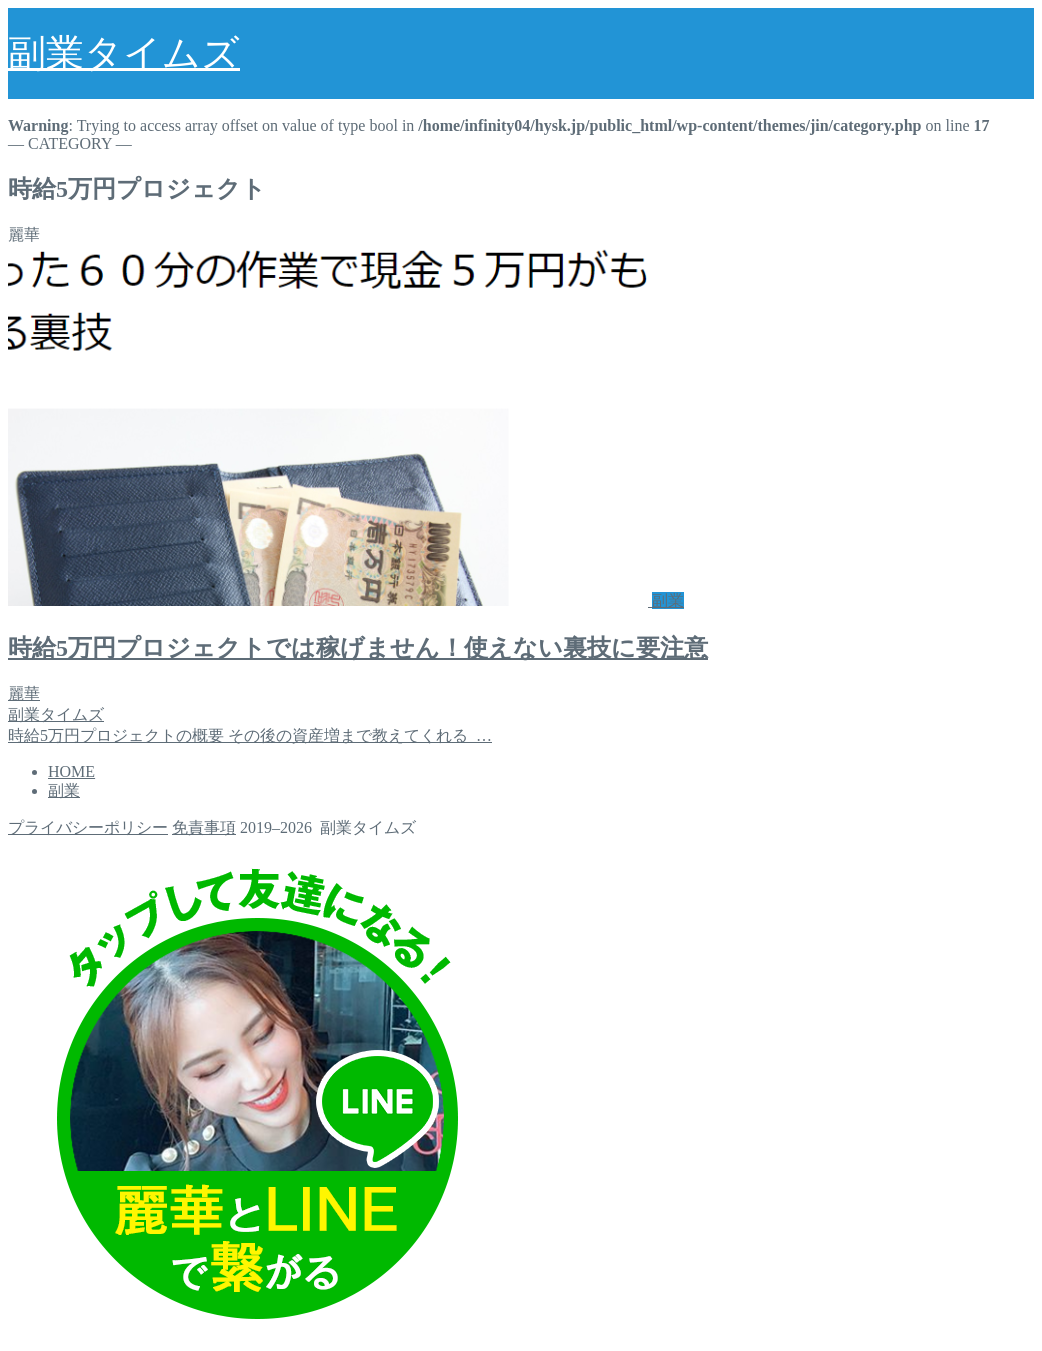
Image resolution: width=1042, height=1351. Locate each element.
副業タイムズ (124, 53)
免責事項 (204, 827)
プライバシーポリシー (88, 827)
